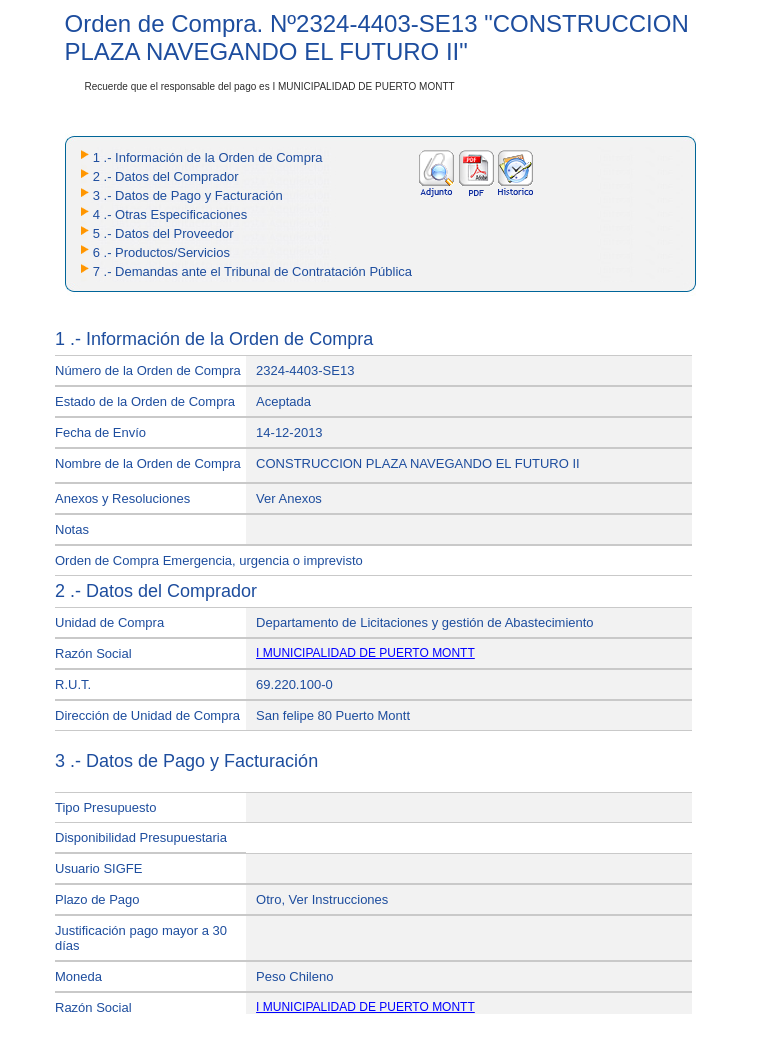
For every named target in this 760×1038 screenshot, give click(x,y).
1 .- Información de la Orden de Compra (208, 157)
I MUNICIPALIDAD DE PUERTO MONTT (365, 653)
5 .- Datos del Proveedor (163, 233)
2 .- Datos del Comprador (166, 176)
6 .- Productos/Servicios (161, 252)
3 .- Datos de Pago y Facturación (188, 195)
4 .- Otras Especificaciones (170, 214)
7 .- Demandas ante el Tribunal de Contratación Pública (252, 271)
